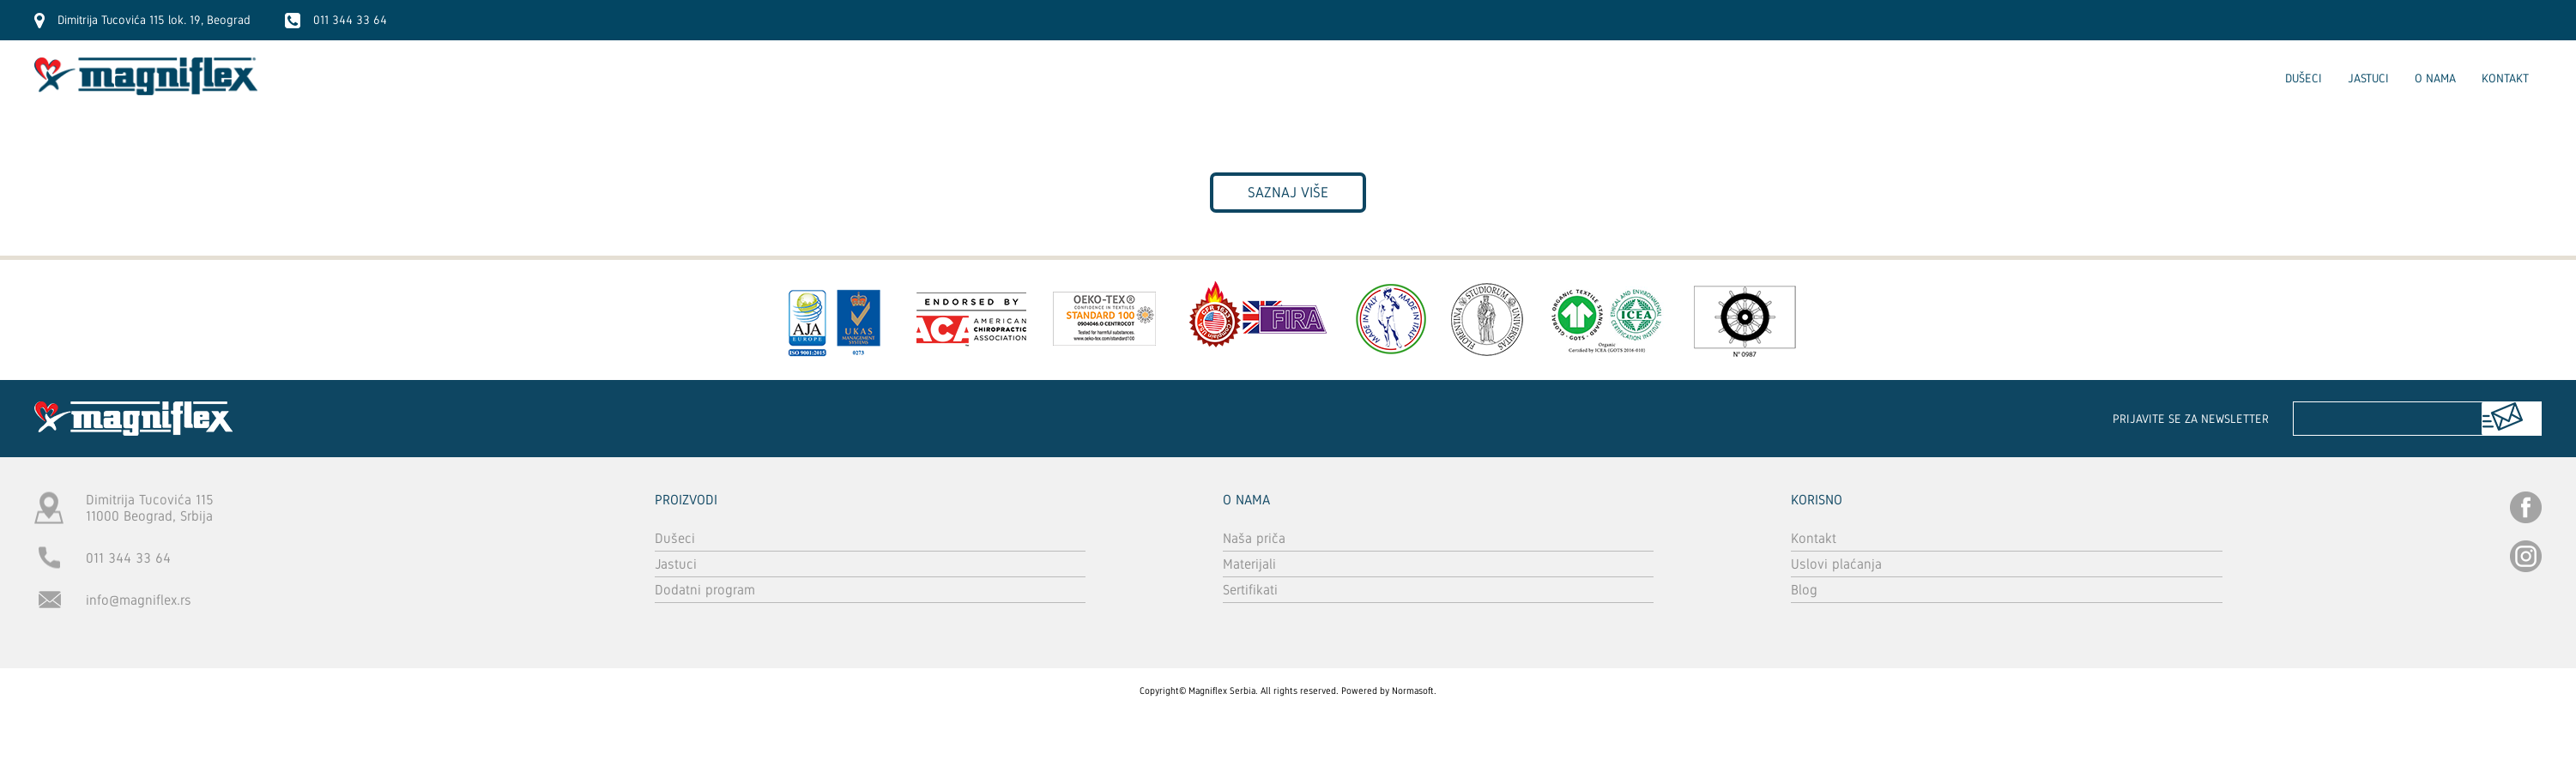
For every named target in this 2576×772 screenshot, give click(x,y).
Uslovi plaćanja (1836, 564)
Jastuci (2368, 78)
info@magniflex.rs (138, 600)
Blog (1804, 590)
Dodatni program (705, 590)
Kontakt (2505, 78)
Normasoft (1413, 690)
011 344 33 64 (128, 558)
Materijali (1249, 564)
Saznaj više (1288, 192)
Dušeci (2303, 78)
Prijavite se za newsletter (2191, 418)
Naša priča (1254, 538)
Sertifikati (1250, 590)
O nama (2435, 78)
